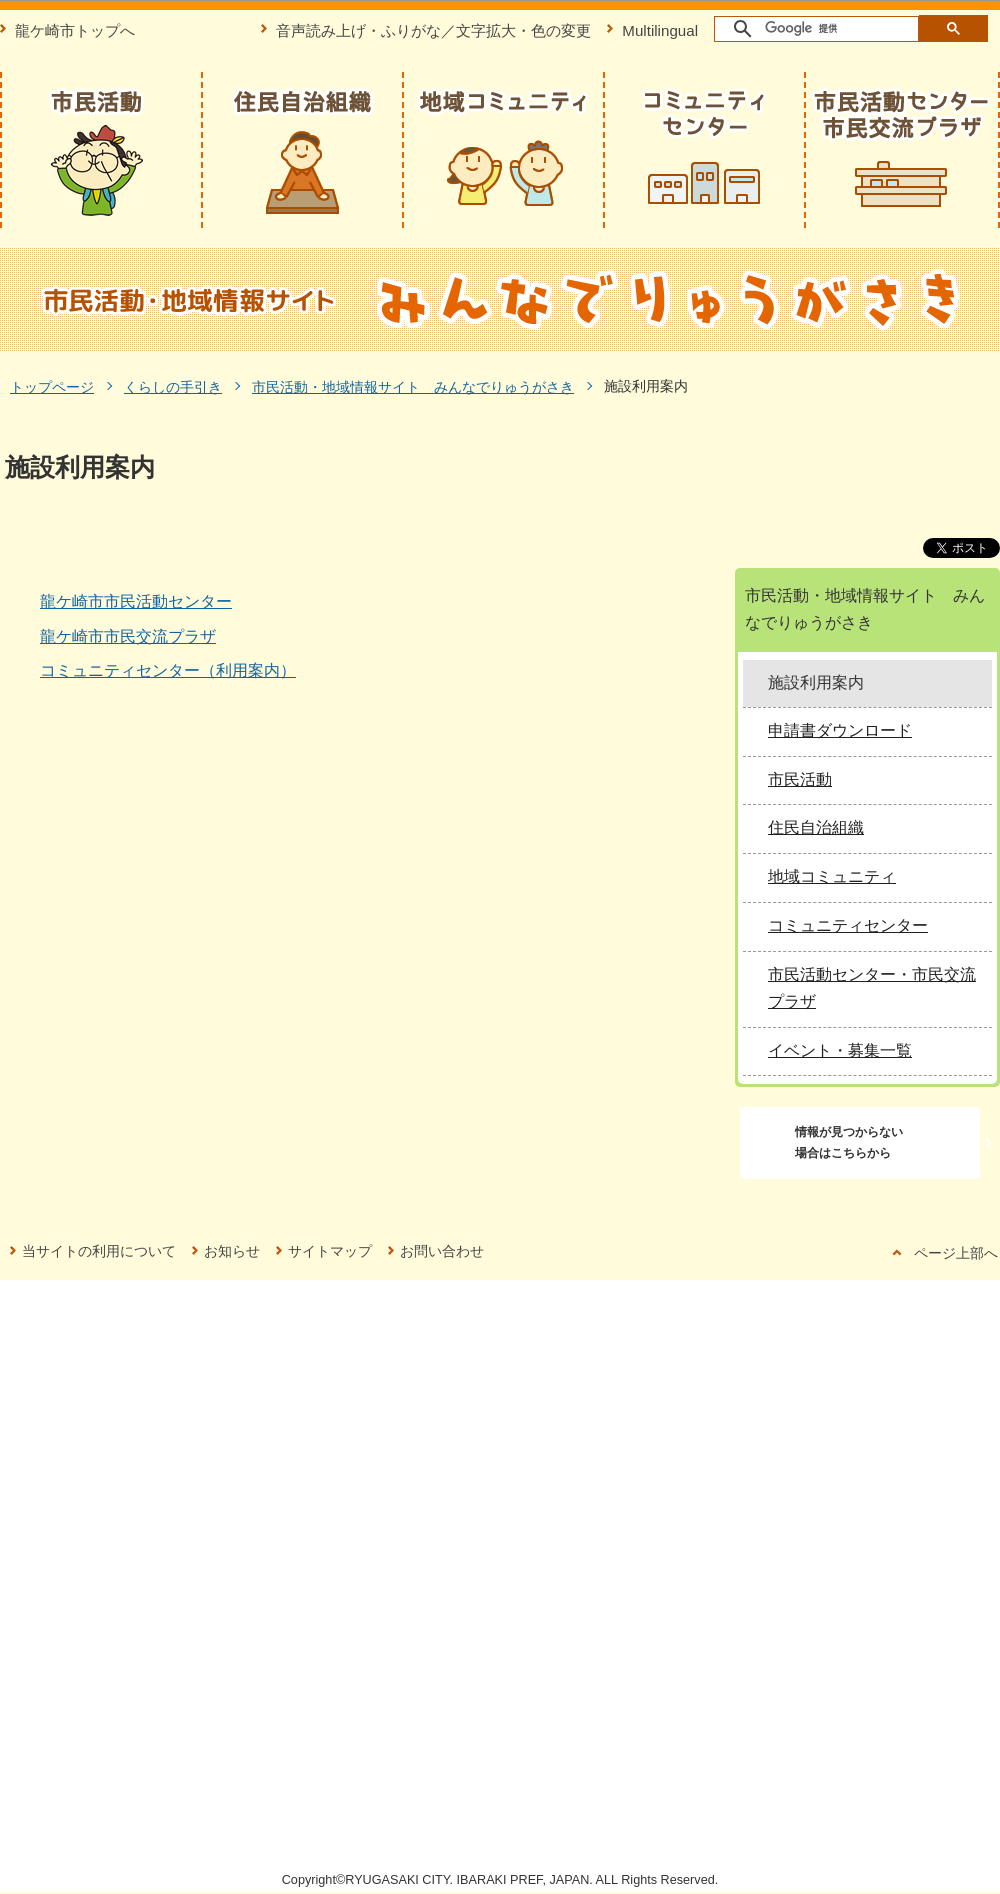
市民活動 (800, 779)
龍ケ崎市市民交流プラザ (128, 636)
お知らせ (232, 1251)
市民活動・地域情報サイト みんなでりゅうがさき (413, 387)
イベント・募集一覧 (840, 1050)
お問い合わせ (442, 1251)
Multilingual (660, 30)
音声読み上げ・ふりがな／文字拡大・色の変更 (433, 30)
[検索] (817, 29)
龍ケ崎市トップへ (75, 30)
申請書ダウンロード (840, 730)
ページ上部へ (956, 1253)
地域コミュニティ (832, 876)
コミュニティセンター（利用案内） (168, 670)
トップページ (52, 387)
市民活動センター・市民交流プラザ (872, 988)
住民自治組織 (816, 827)
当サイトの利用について (99, 1251)
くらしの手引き (173, 387)
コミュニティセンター (848, 925)
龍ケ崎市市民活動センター (136, 601)
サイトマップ (330, 1251)
